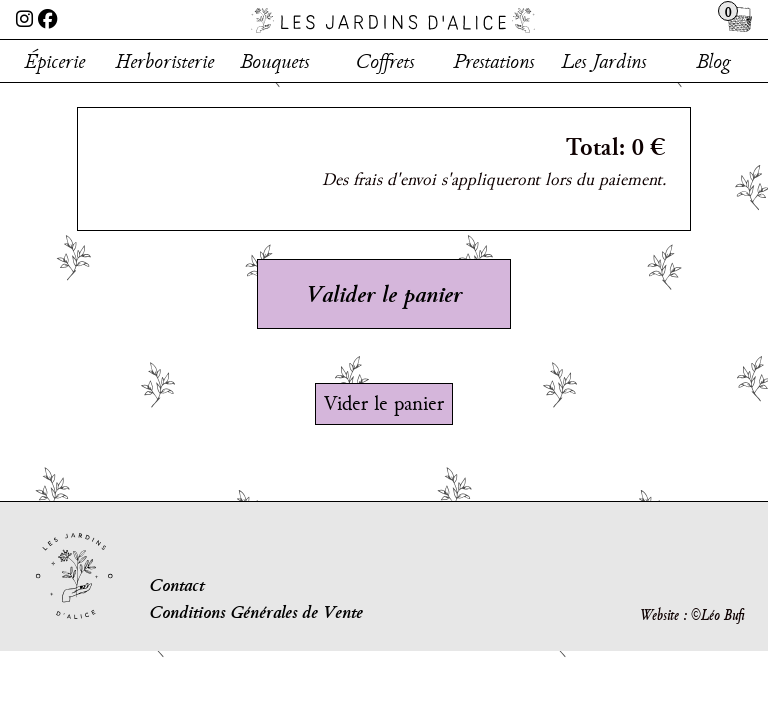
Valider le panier (384, 293)
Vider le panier (384, 403)
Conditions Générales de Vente (256, 611)
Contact (176, 584)
